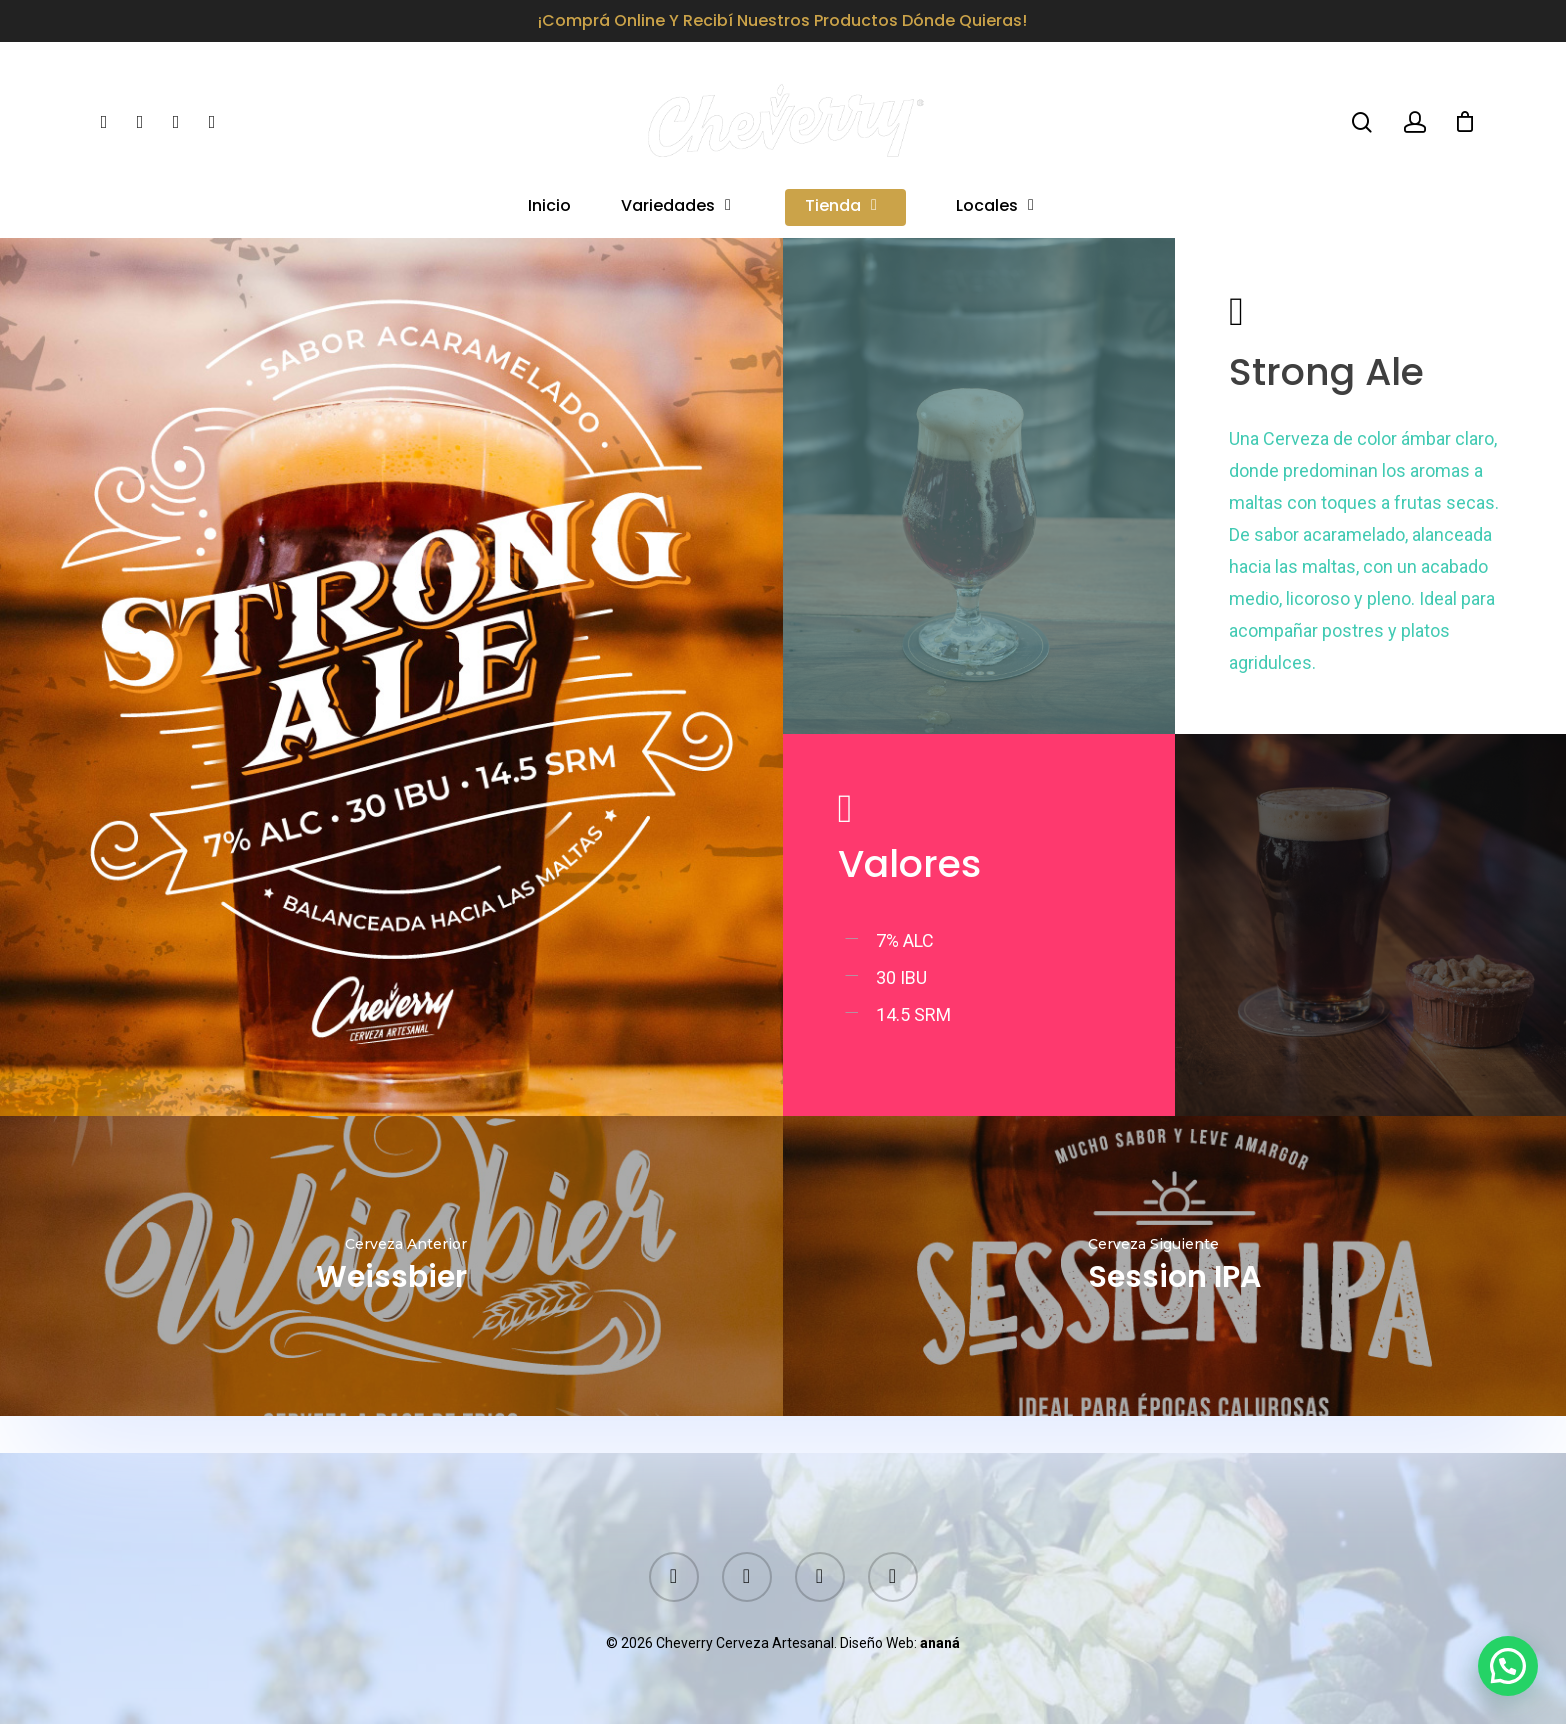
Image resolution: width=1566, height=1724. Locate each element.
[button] (1508, 1666)
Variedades (677, 207)
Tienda (842, 207)
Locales (996, 207)
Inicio (549, 207)
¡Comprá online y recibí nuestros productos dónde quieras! (782, 20)
